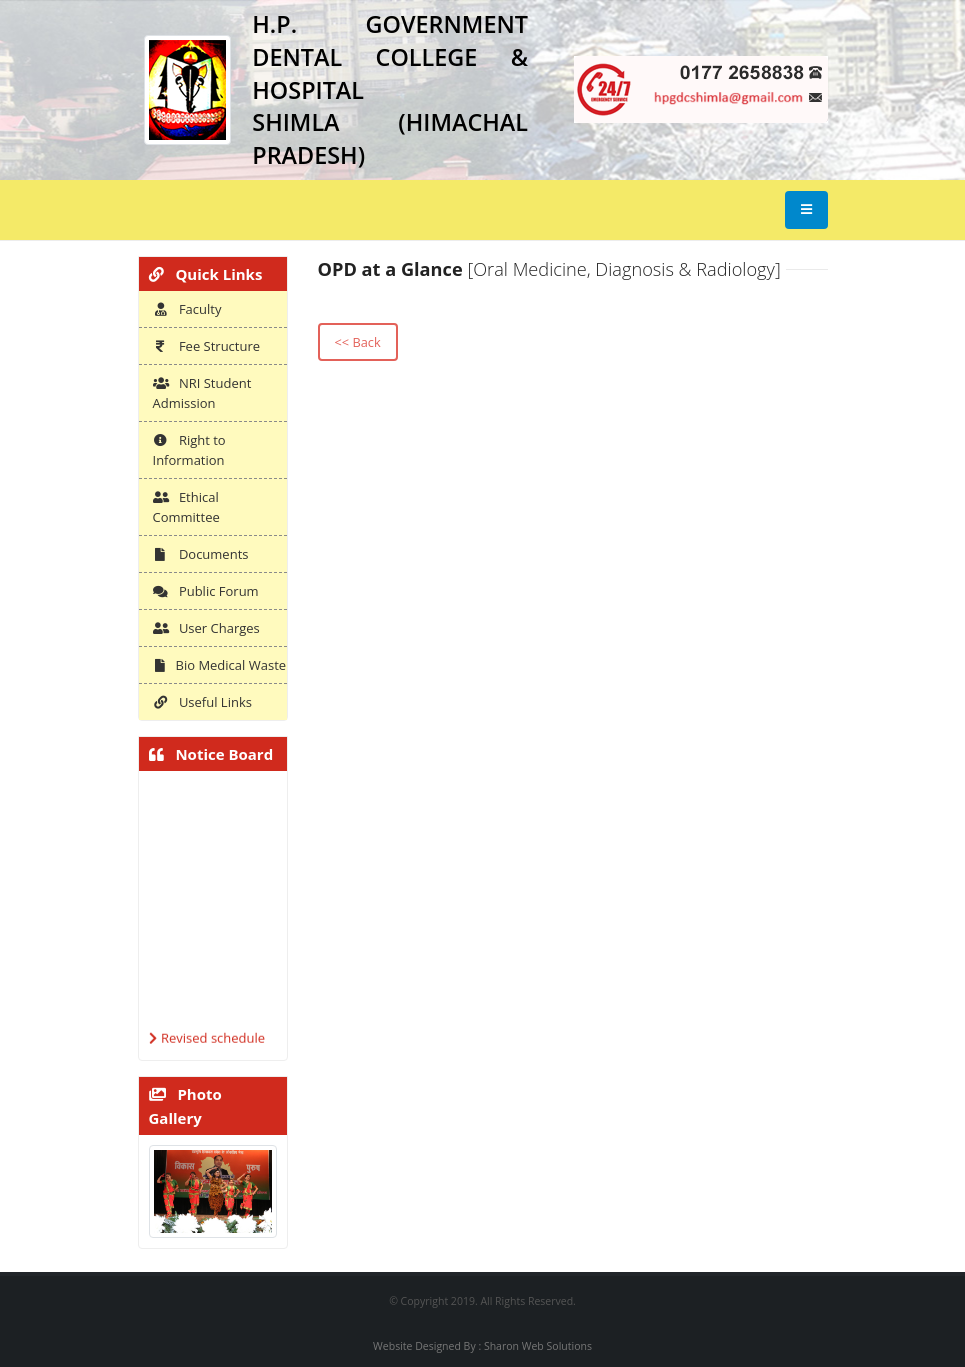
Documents (201, 554)
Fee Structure (207, 346)
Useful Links (202, 702)
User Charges (206, 628)
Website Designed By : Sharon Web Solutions (482, 1346)
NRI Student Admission (202, 393)
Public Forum (206, 591)
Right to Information (189, 450)
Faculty (187, 309)
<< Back (357, 342)
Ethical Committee (186, 507)
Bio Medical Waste (220, 665)
